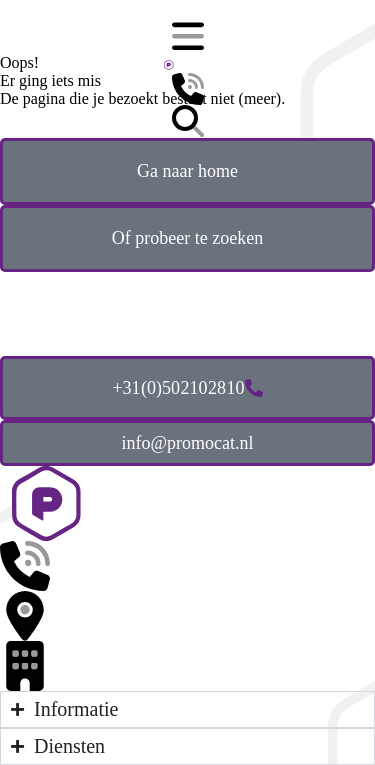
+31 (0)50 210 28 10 (187, 388)
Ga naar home (187, 171)
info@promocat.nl (187, 443)
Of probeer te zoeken (187, 238)
